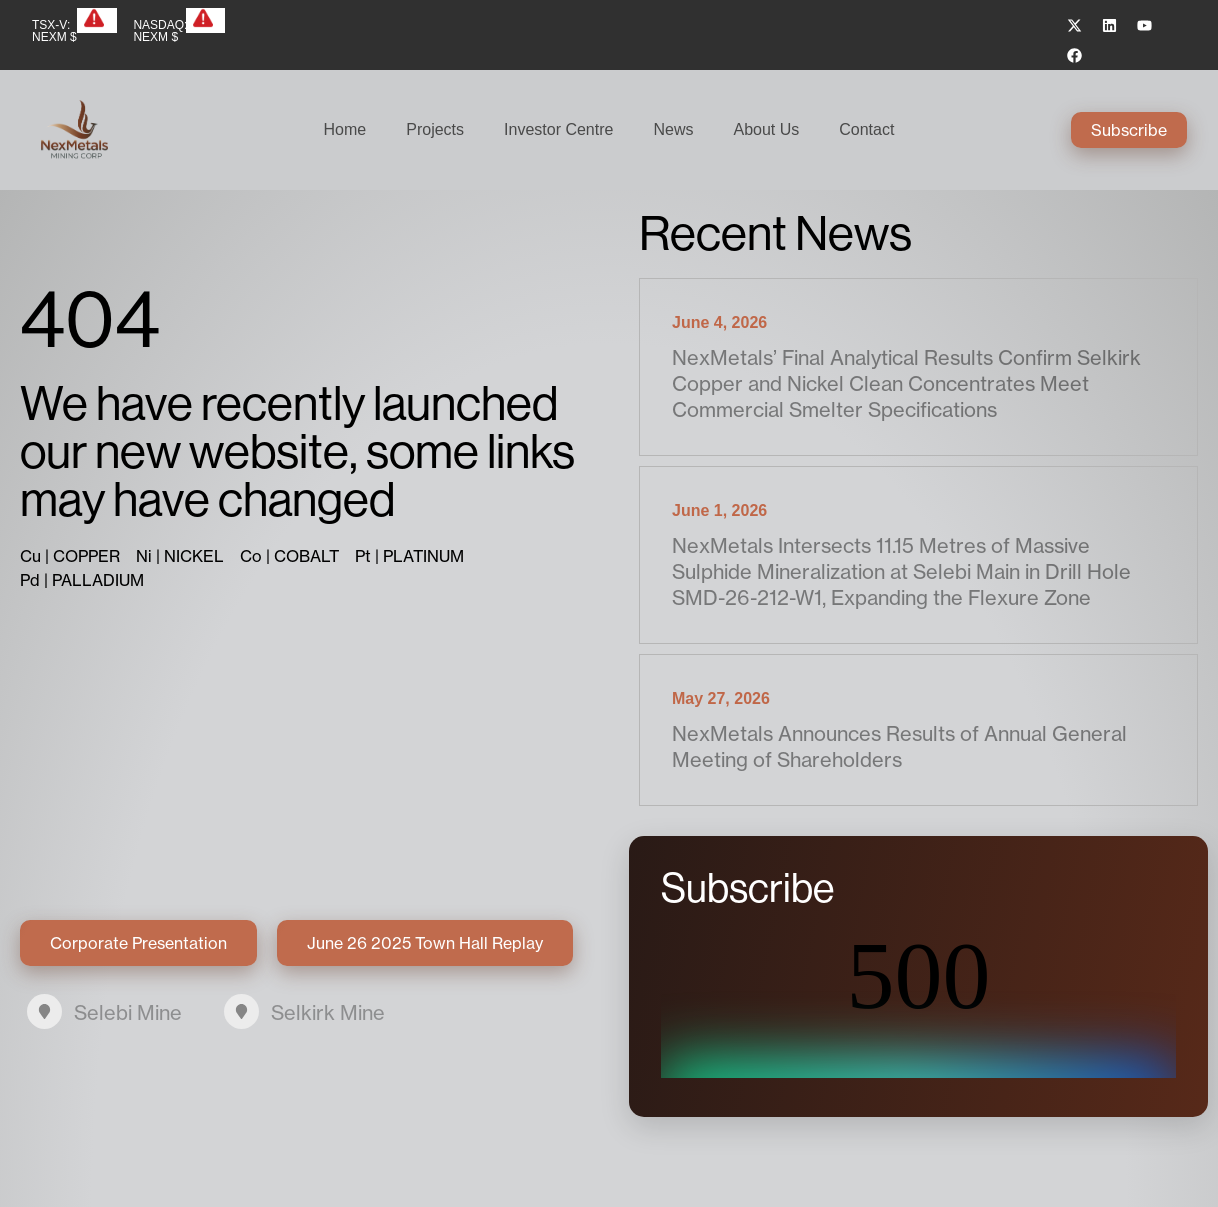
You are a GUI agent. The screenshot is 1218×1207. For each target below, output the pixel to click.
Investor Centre (558, 129)
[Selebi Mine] (44, 1011)
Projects (435, 129)
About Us (766, 129)
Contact (866, 129)
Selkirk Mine (328, 1012)
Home (345, 129)
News (673, 129)
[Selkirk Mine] (241, 1011)
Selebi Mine (128, 1012)
